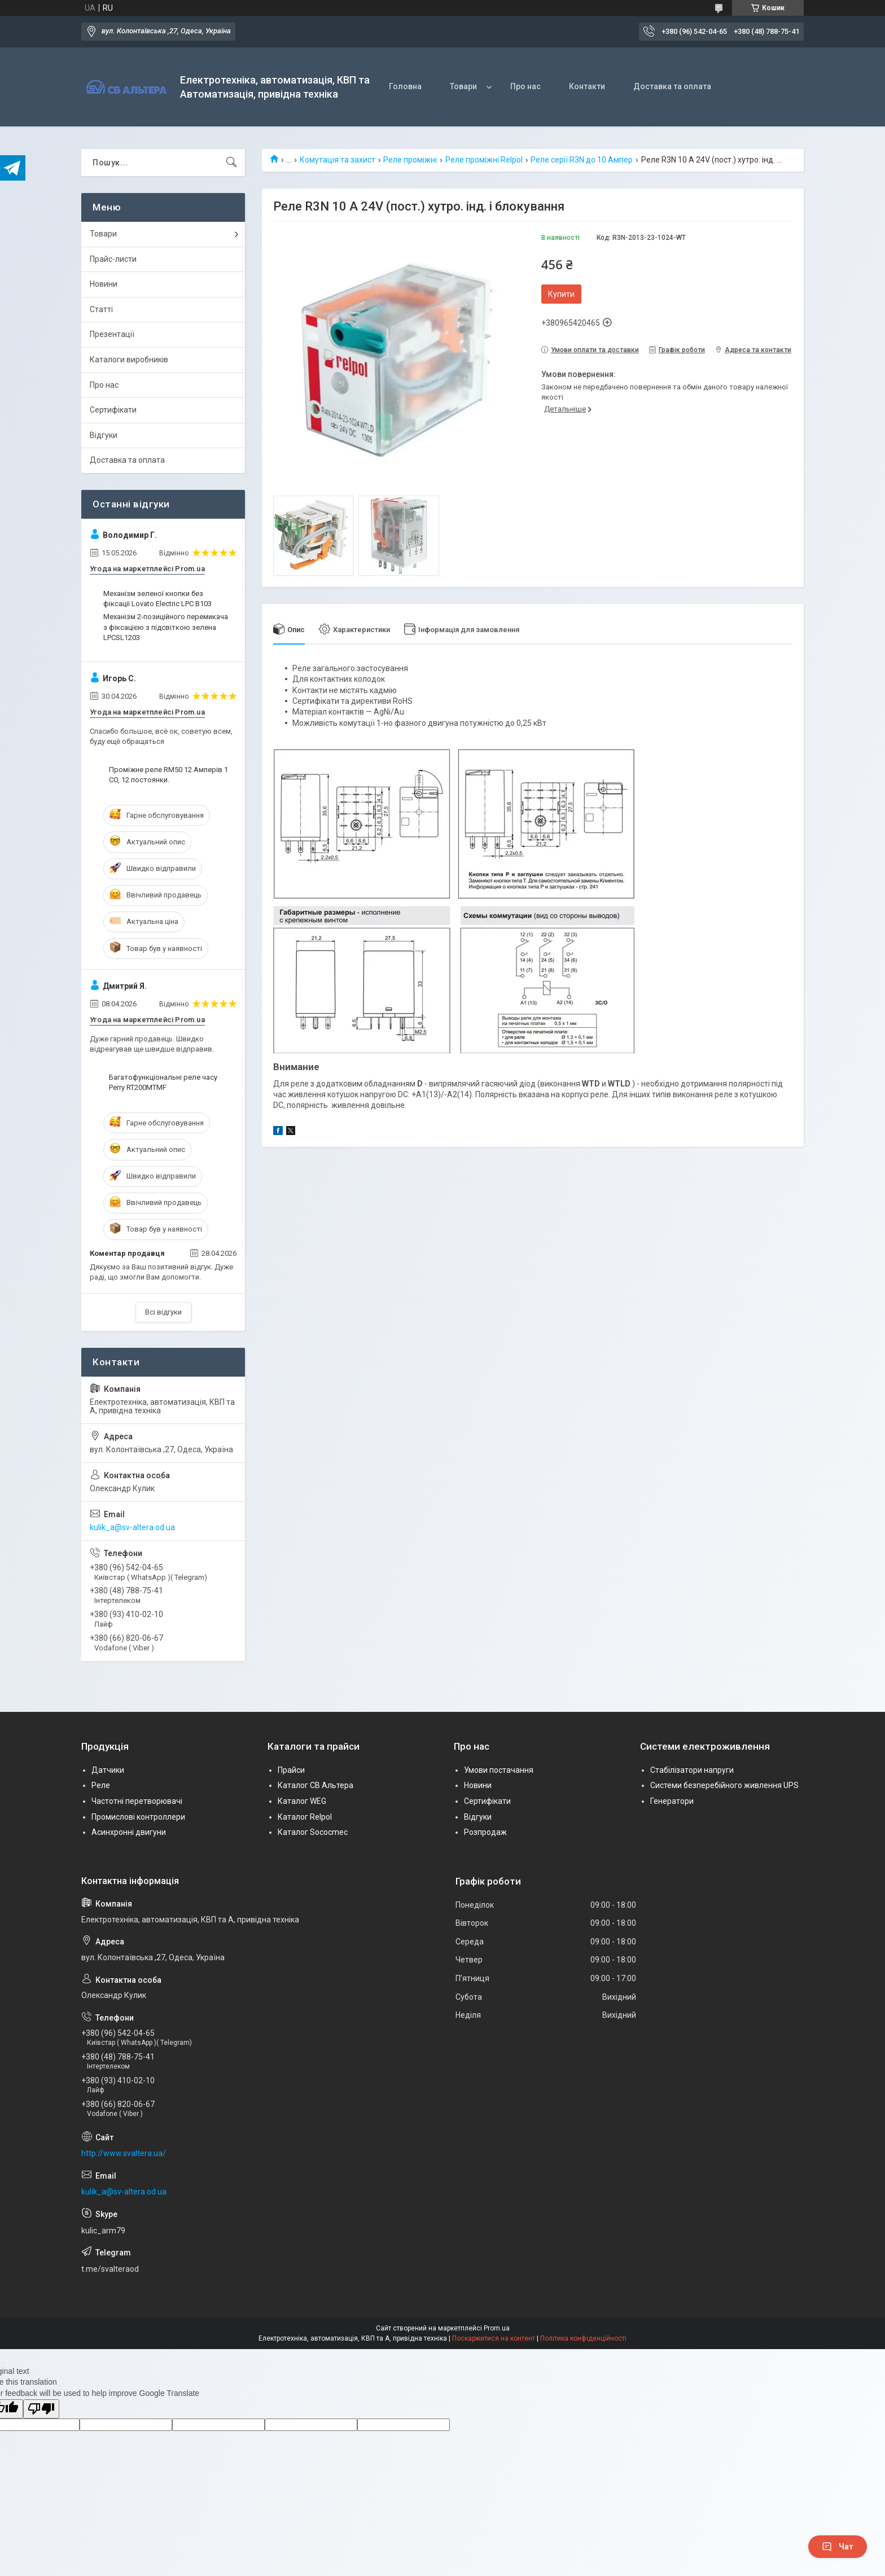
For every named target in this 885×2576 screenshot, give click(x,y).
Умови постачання (498, 1770)
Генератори (672, 1801)
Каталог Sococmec (313, 1832)
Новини (103, 283)
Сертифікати (113, 409)
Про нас (525, 86)
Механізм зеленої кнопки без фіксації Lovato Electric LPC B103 (157, 598)
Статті (101, 309)
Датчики (107, 1770)
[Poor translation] (41, 2409)
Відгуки (103, 435)
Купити (561, 294)
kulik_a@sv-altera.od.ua (132, 1527)
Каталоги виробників (129, 359)
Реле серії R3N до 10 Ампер (582, 159)
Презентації (112, 334)
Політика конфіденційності (583, 2338)
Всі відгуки (163, 1312)
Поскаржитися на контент (493, 2338)
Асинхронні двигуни (128, 1832)
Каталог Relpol (305, 1816)
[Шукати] (231, 162)
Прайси (291, 1770)
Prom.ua (497, 2328)
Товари (463, 86)
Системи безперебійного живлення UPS (724, 1785)
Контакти (587, 86)
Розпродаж (485, 1832)
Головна (405, 86)
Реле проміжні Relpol (484, 159)
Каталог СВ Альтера (315, 1785)
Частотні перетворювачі (136, 1801)
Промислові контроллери (138, 1816)
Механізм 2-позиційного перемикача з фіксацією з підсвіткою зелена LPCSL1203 (165, 626)
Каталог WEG (302, 1801)
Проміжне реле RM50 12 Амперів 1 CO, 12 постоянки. (168, 774)
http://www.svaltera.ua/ (123, 2153)
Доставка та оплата (672, 86)
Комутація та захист (337, 159)
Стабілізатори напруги (692, 1770)
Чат (837, 2547)
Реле (100, 1785)
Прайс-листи (113, 259)
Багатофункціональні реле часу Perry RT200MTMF (163, 1082)
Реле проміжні (410, 159)
